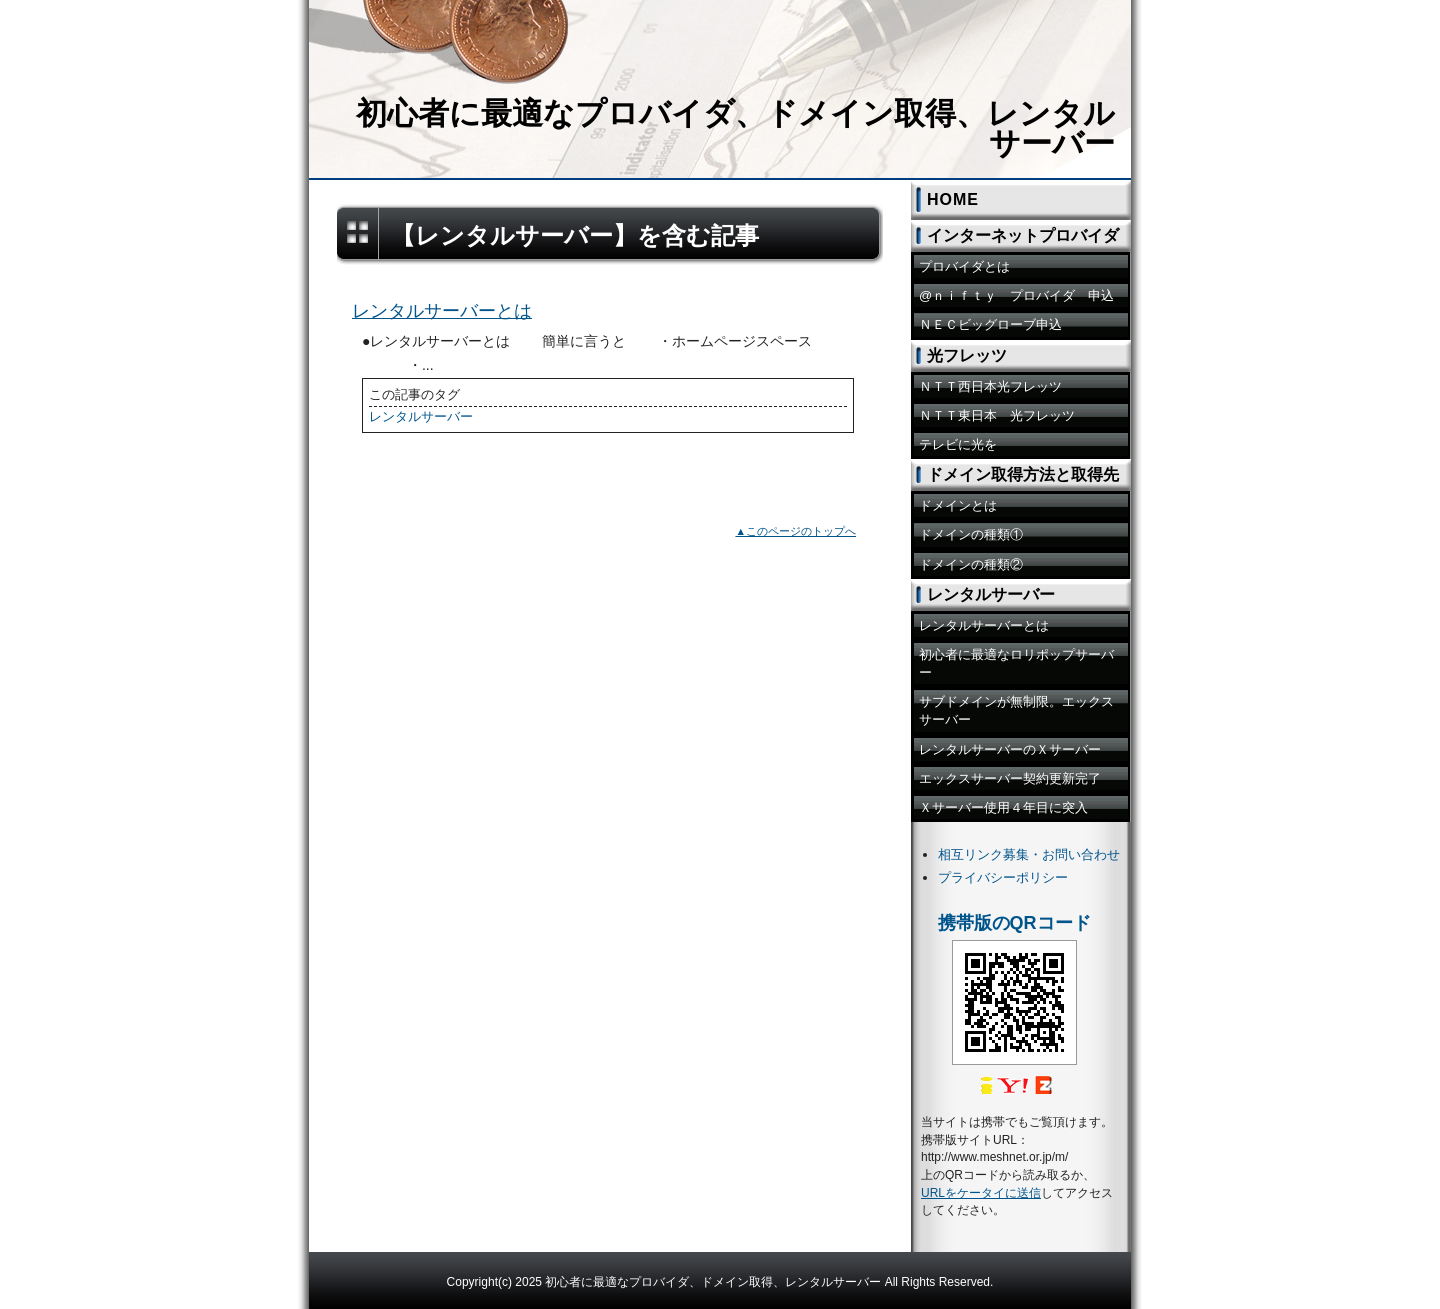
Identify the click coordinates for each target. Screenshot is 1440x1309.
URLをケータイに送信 (981, 1193)
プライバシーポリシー (1003, 877)
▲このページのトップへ (795, 531)
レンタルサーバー (421, 417)
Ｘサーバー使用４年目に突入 (1003, 807)
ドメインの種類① (971, 534)
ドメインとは (958, 505)
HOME (953, 199)
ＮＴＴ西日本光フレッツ (990, 386)
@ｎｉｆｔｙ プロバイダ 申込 (1016, 295)
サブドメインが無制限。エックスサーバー (1016, 710)
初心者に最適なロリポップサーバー (1016, 663)
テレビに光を (958, 444)
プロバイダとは (964, 266)
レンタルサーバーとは (442, 311)
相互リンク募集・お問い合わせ (1029, 854)
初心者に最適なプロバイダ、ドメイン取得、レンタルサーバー (735, 129)
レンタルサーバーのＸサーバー (1010, 749)
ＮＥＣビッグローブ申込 (990, 324)
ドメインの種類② (971, 564)
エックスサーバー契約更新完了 (1010, 778)
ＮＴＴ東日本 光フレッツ (997, 415)
